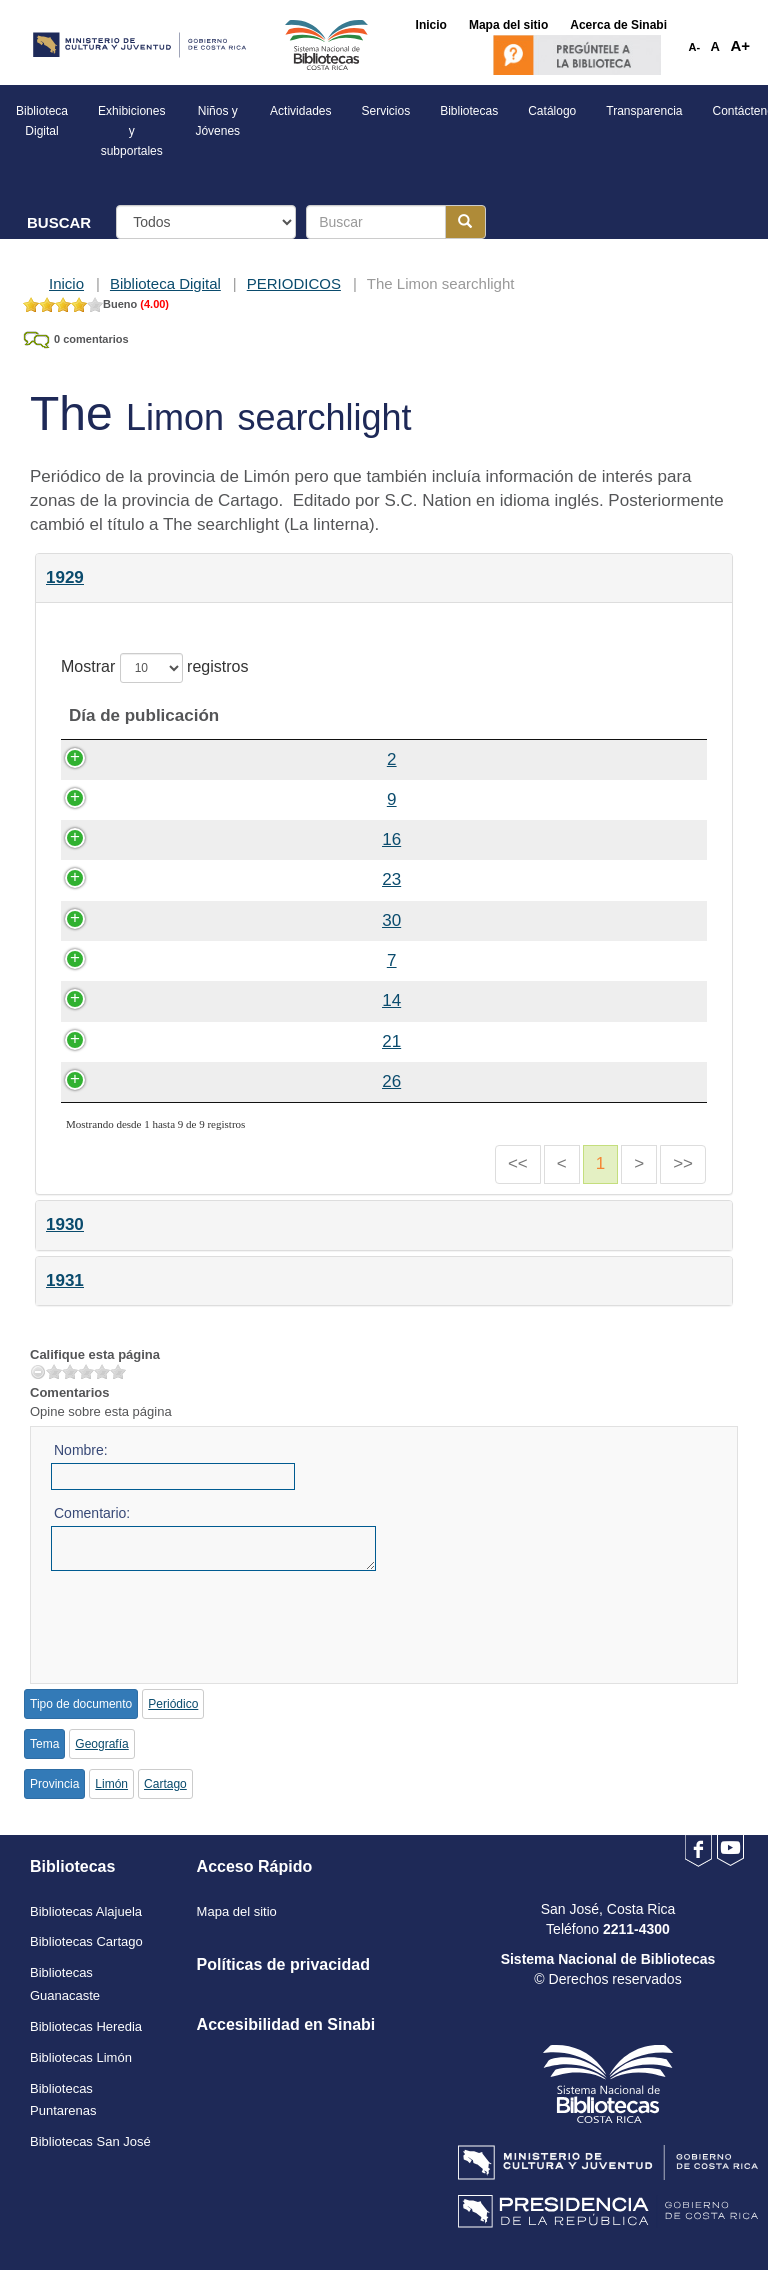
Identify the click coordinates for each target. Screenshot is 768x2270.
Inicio (66, 283)
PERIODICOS (294, 283)
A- (695, 47)
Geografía (101, 1744)
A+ (740, 45)
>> (683, 1163)
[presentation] (203, 1620)
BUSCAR (59, 222)
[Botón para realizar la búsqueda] (465, 222)
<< (518, 1163)
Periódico (173, 1704)
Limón (111, 1784)
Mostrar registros (154, 668)
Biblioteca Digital (165, 283)
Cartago (165, 1784)
